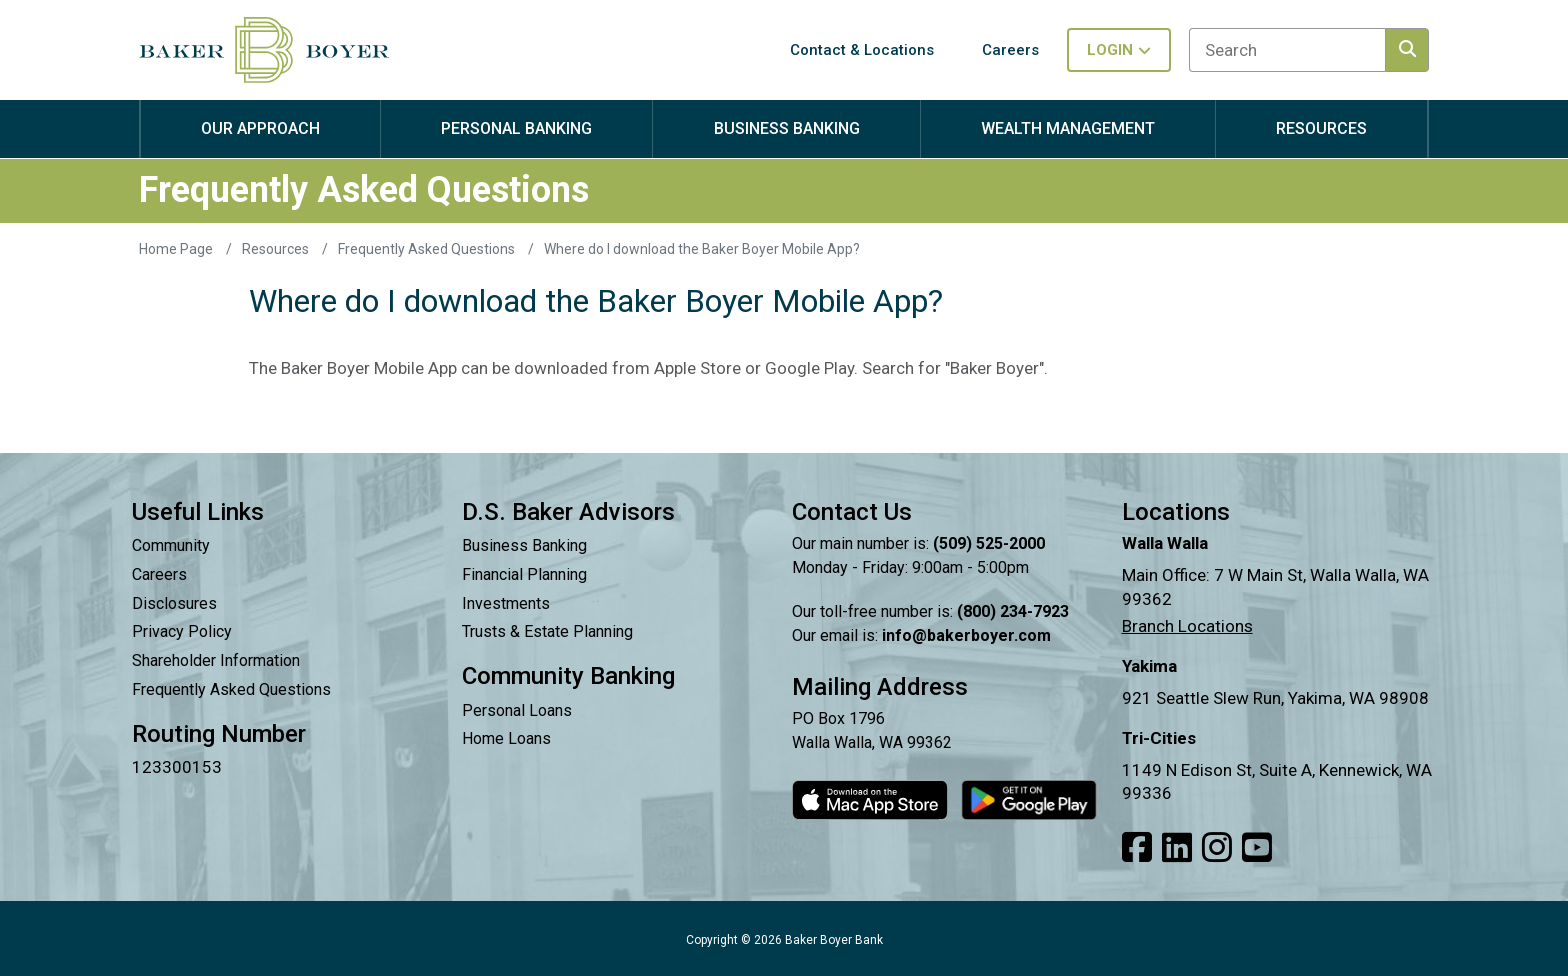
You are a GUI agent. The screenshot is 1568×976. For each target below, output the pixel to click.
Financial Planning (524, 574)
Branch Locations (1187, 626)
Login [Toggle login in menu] (1119, 50)
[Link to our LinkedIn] (1177, 848)
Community (171, 545)
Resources (277, 249)
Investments (506, 603)
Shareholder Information (216, 660)
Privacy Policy (182, 631)
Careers (159, 574)
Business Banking (524, 545)
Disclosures (174, 603)
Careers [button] (1010, 50)
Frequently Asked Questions (428, 249)
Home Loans (506, 738)
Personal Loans (517, 710)
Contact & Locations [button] (862, 50)
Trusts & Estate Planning (547, 631)
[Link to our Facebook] (1137, 848)
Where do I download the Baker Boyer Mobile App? (702, 249)
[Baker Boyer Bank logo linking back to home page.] (264, 50)
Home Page (177, 249)
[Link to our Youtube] (1257, 848)
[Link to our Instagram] (1217, 848)
